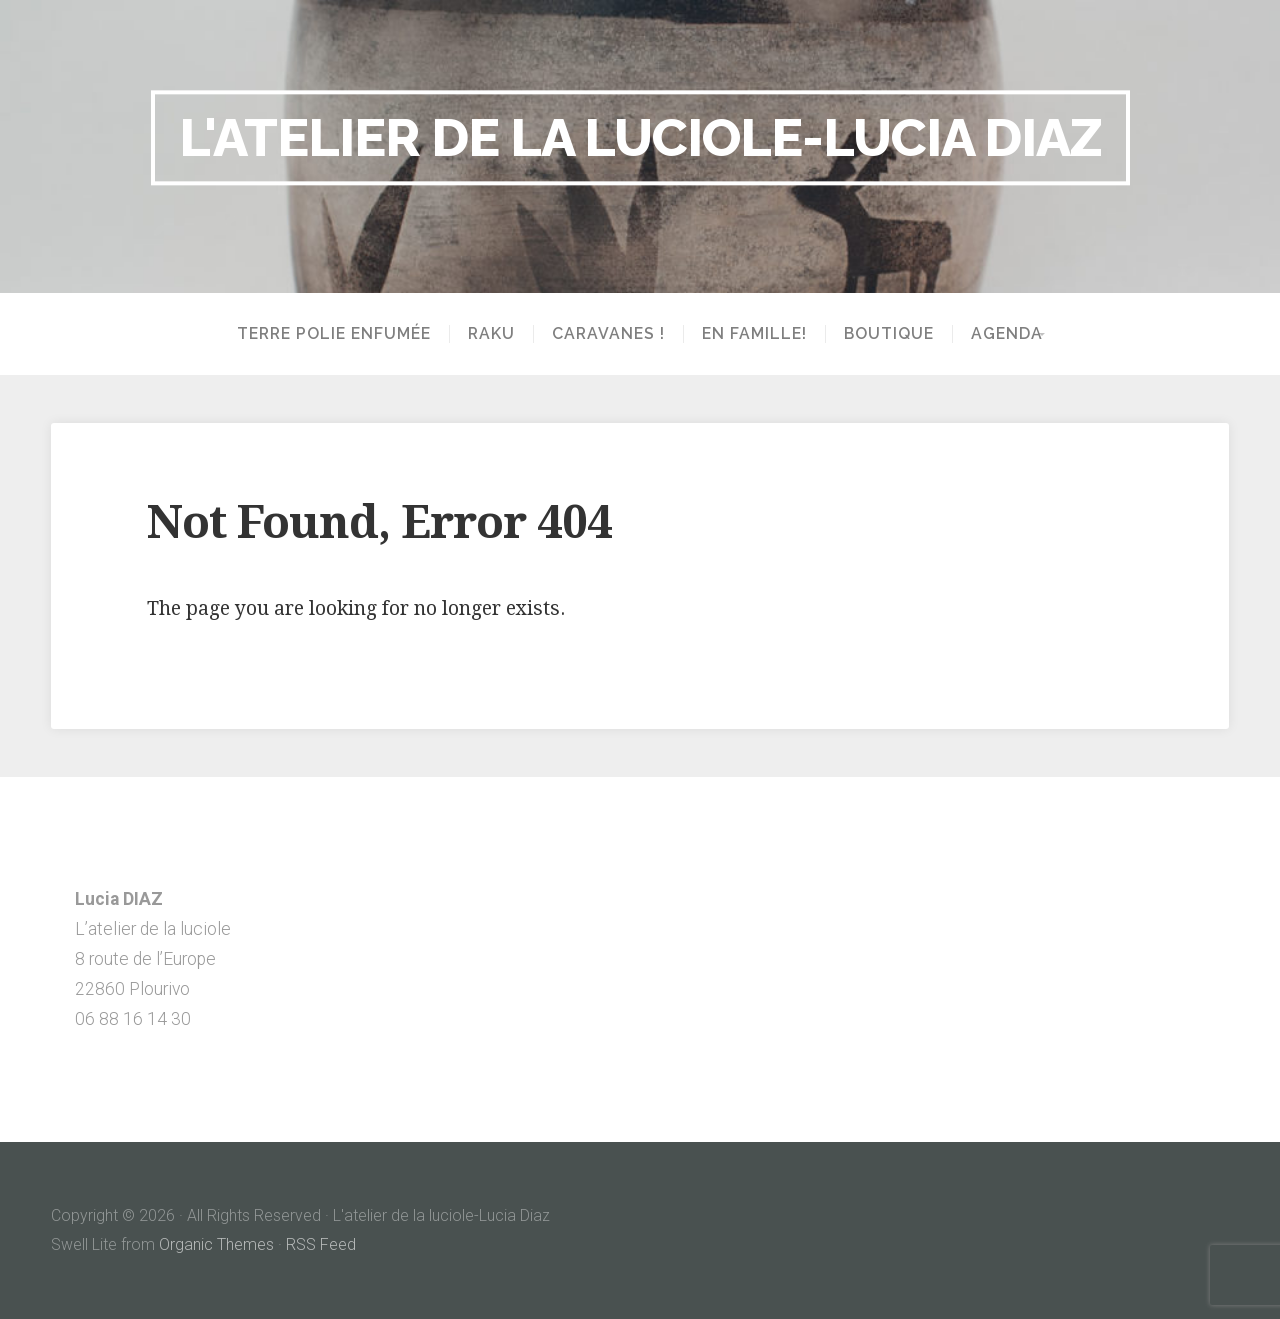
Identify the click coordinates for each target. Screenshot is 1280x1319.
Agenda (1000, 334)
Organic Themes (216, 1244)
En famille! (747, 334)
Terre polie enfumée (327, 334)
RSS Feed (321, 1244)
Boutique (882, 334)
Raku (484, 334)
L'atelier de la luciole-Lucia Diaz (640, 137)
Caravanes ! (601, 334)
